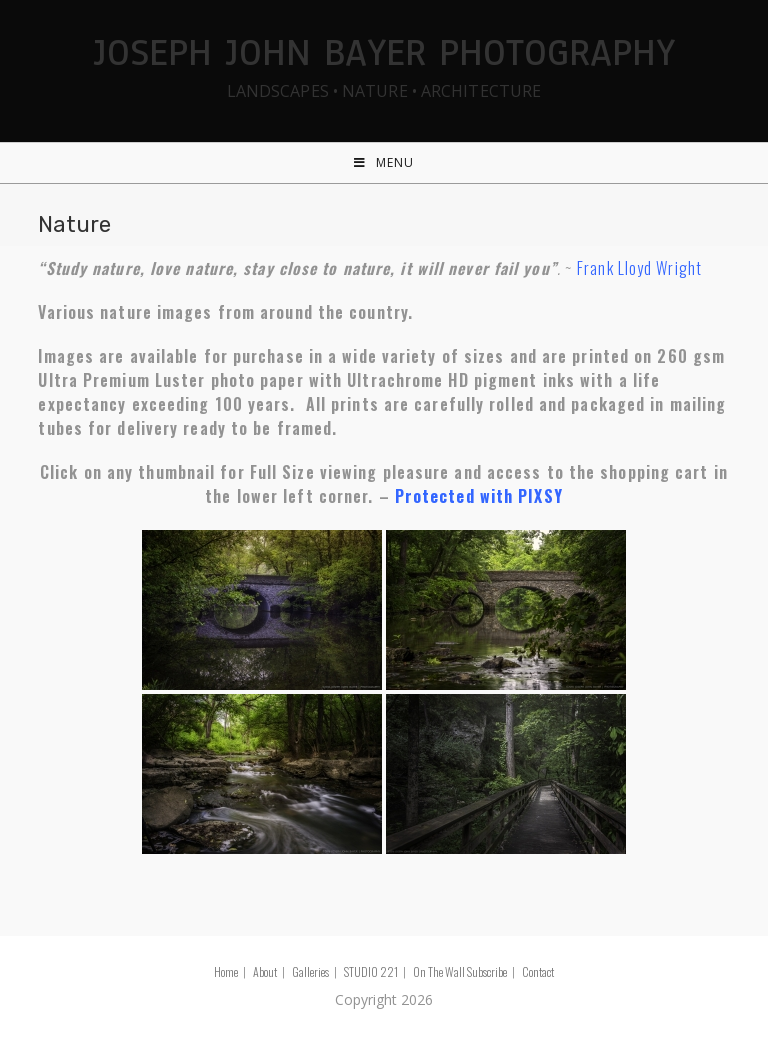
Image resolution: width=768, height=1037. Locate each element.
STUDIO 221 (371, 971)
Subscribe (487, 971)
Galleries (310, 971)
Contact (538, 971)
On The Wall (439, 971)
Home (226, 971)
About (265, 971)
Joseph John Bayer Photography (383, 63)
